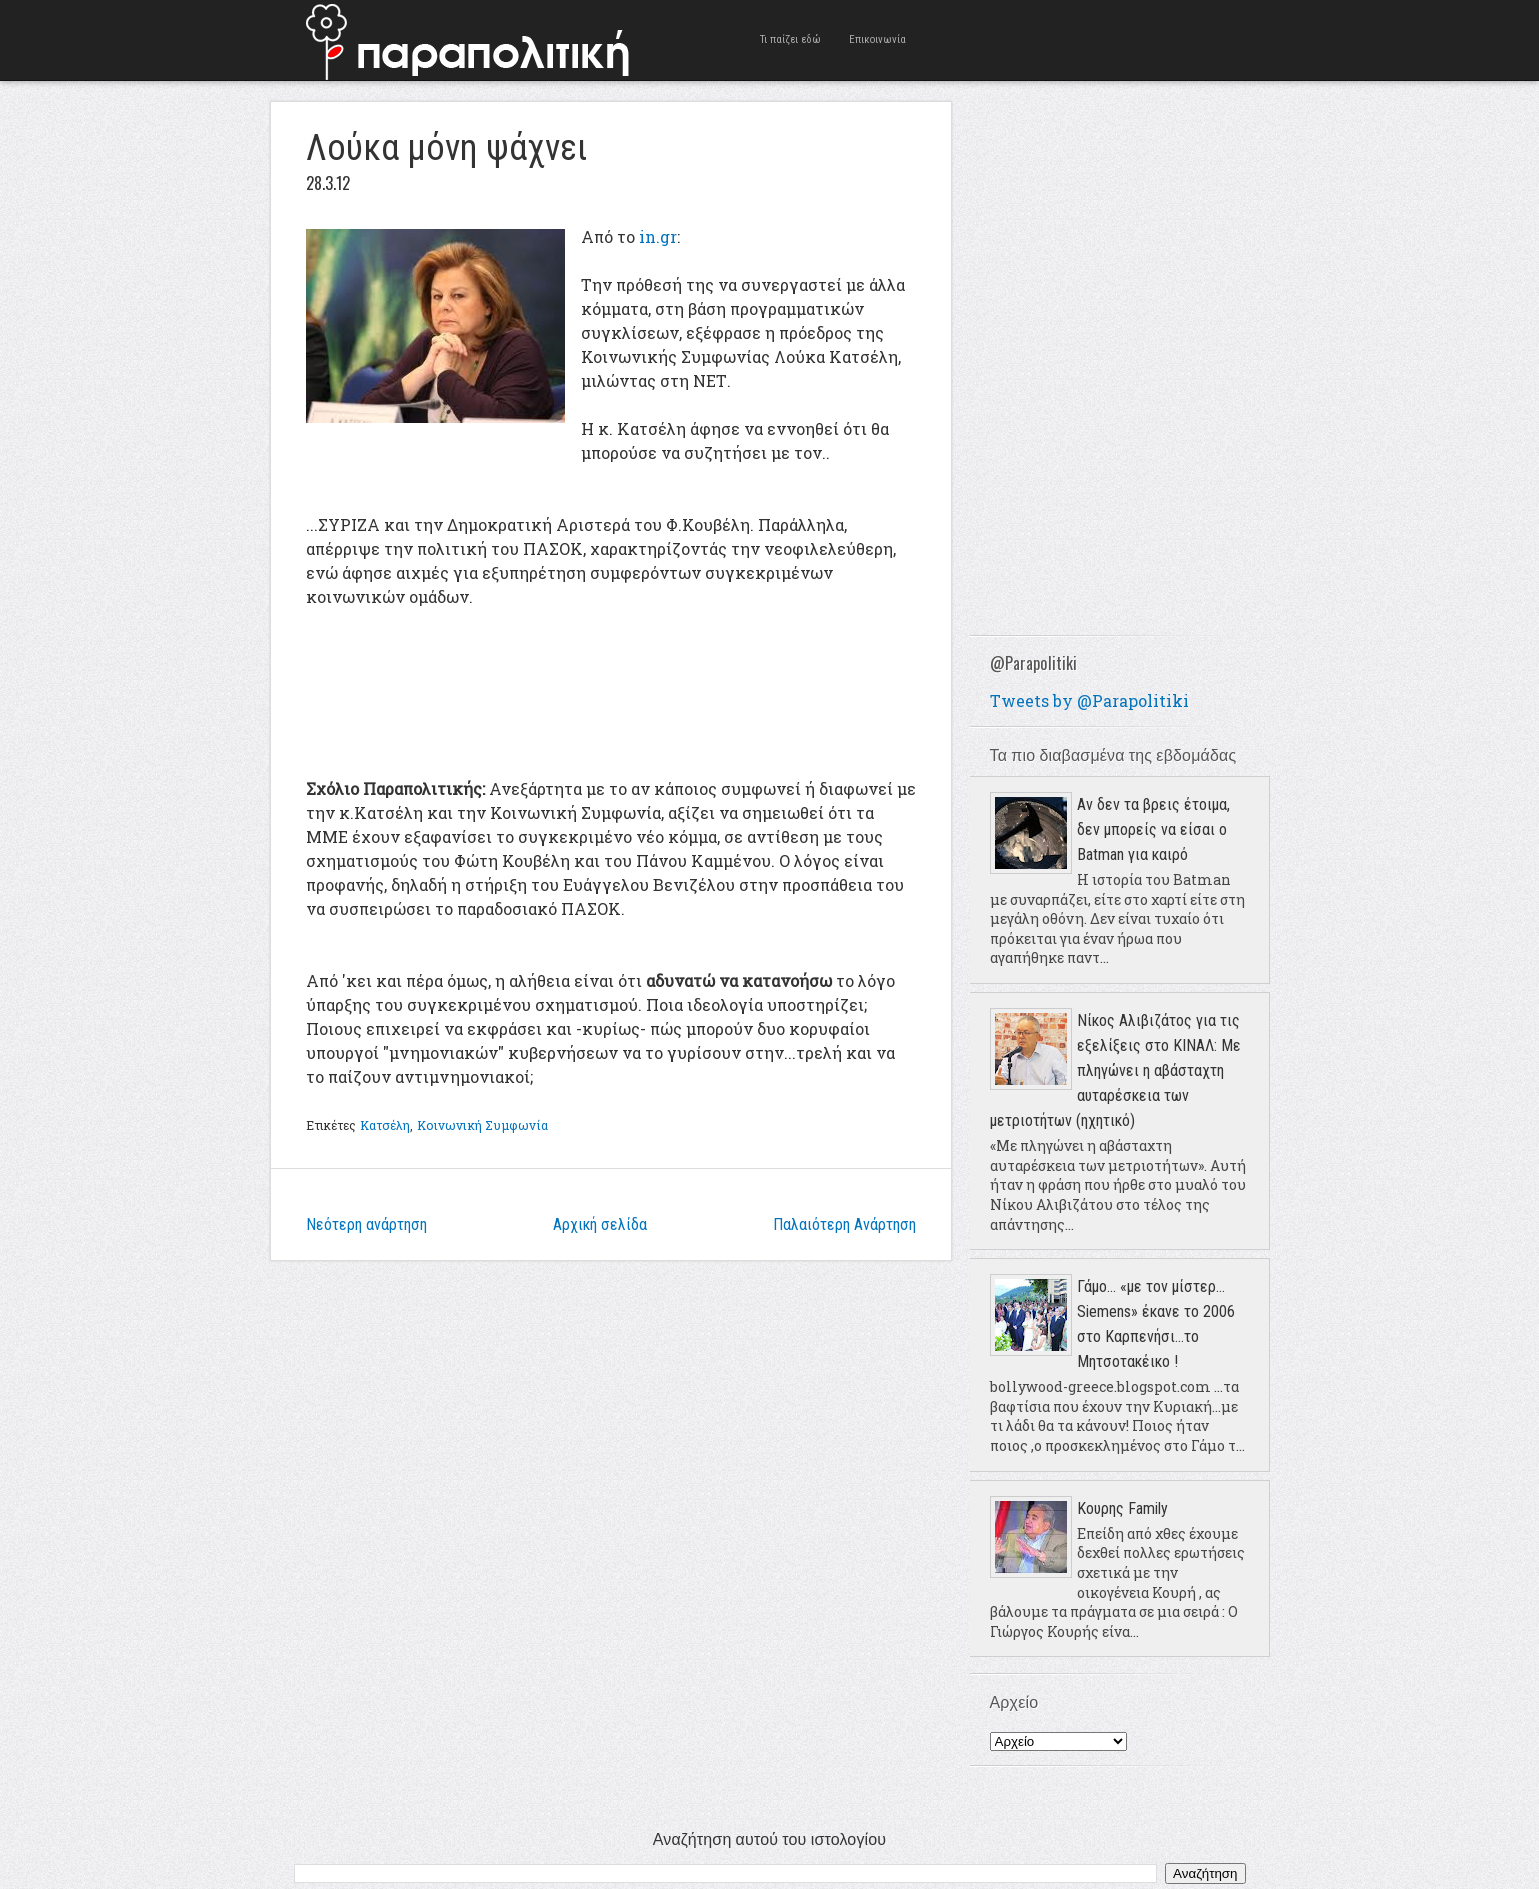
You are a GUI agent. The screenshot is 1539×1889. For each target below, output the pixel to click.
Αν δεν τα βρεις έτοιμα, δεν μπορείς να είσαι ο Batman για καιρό (1153, 829)
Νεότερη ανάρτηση (366, 1224)
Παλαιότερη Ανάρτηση (844, 1224)
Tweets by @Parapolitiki (1089, 700)
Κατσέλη (385, 1125)
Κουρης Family (1122, 1508)
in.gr (658, 236)
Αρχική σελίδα (600, 1224)
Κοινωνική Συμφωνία (482, 1125)
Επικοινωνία (877, 39)
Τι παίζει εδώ (790, 39)
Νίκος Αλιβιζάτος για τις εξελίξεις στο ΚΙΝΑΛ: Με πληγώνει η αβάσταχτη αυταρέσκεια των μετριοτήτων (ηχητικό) (1115, 1070)
